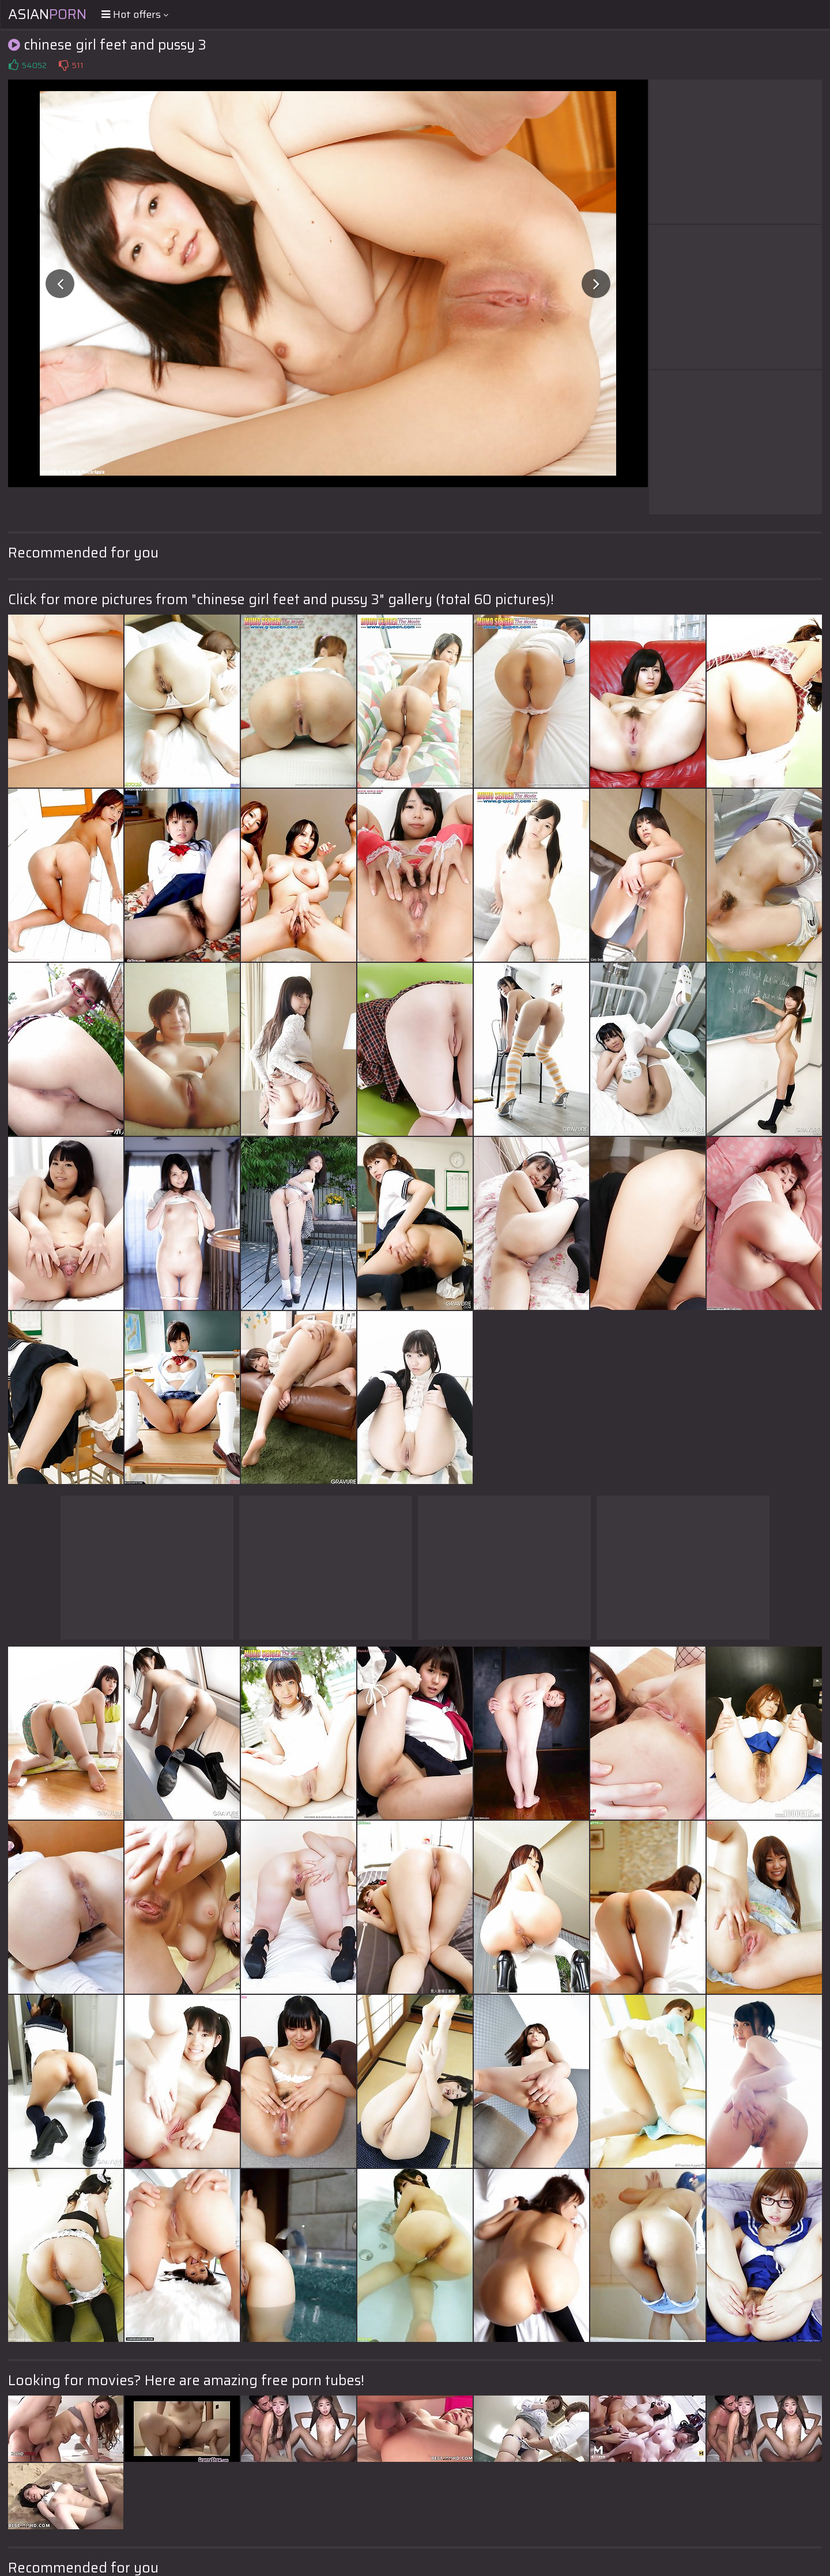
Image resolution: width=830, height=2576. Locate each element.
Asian (47, 14)
